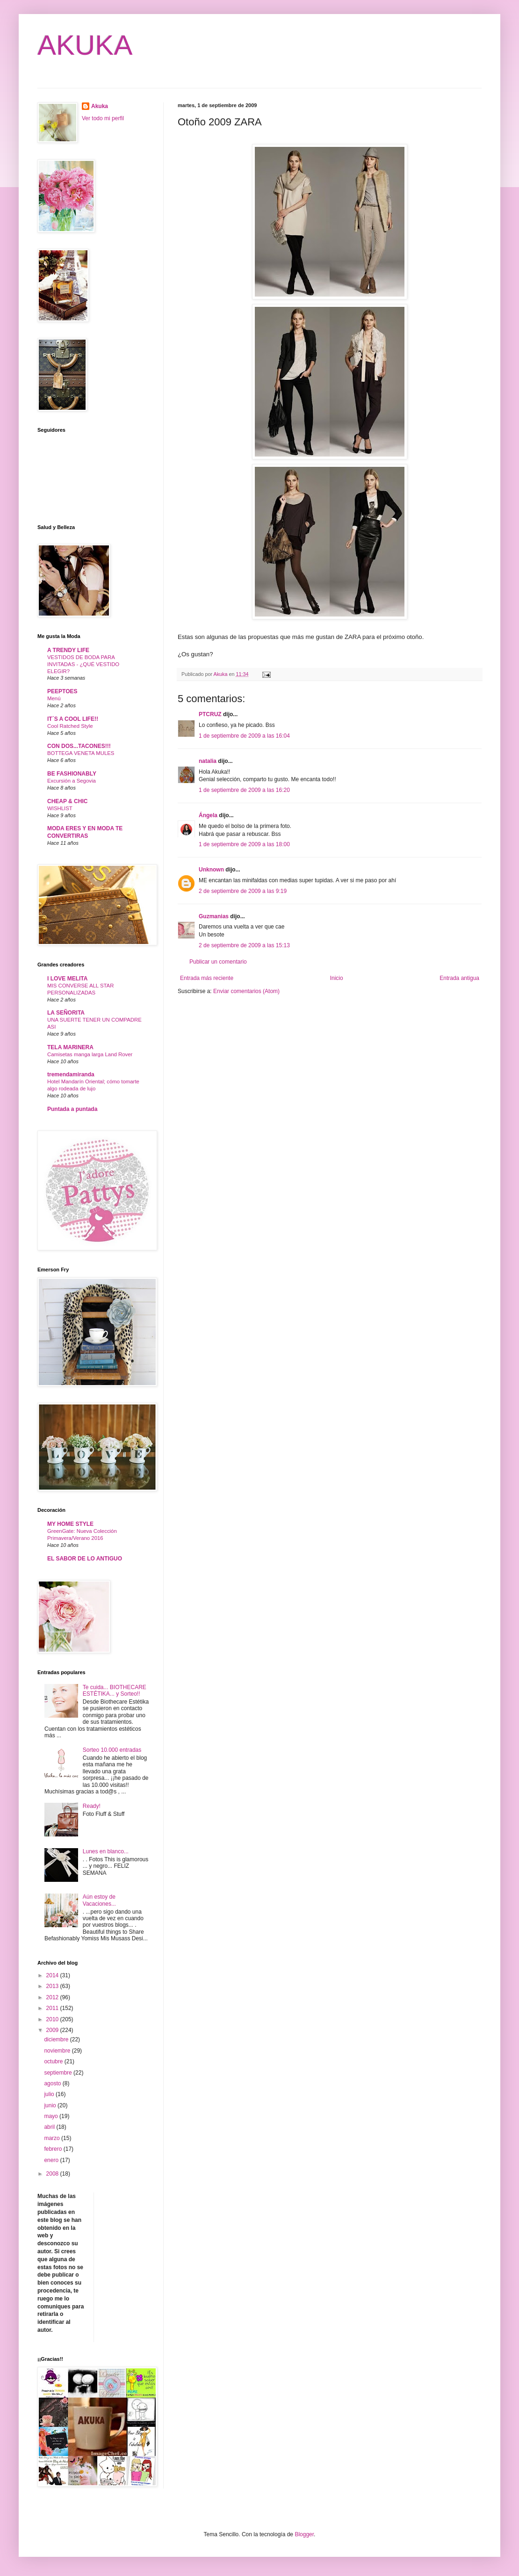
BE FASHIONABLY (71, 773)
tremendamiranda (70, 1074)
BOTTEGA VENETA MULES (80, 753)
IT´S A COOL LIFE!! (72, 719)
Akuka (99, 106)
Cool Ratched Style (70, 726)
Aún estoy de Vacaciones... (99, 1900)
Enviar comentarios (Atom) (246, 991)
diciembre (57, 2039)
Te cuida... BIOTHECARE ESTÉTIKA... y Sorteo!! (114, 1690)
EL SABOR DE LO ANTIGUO (84, 1558)
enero (52, 2160)
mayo (51, 2116)
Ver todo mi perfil (103, 118)
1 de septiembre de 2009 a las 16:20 (244, 790)
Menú (54, 698)
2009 (53, 2030)
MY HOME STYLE (70, 1524)
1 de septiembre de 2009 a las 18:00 (244, 844)
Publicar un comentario (218, 961)
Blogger (304, 2534)
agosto (53, 2083)
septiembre (58, 2072)
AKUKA (84, 45)
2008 (53, 2173)
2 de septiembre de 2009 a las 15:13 (244, 945)
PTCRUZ (210, 714)
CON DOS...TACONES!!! (79, 746)
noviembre (58, 2050)
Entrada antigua (459, 978)
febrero (53, 2149)
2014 (53, 1975)
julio (50, 2094)
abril (50, 2127)
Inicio (336, 978)
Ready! (92, 1806)
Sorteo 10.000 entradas (112, 1750)
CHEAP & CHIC (67, 801)
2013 (53, 1986)
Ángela (208, 815)
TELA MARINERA (70, 1047)
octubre (54, 2061)
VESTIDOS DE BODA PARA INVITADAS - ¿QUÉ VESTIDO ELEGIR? (83, 664)
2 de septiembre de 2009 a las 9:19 (243, 891)
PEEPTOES (62, 691)
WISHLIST (59, 808)
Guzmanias (214, 916)
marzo (52, 2138)
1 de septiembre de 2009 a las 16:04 (244, 736)
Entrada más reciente (206, 978)
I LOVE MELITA (67, 978)
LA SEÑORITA (66, 1012)
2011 (53, 2008)
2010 (53, 2019)
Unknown (211, 869)
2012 (53, 1997)
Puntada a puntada (72, 1109)
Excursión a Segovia (71, 781)
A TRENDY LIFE (68, 650)
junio (51, 2105)
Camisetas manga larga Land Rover (89, 1054)
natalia (207, 761)
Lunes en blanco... (106, 1851)
